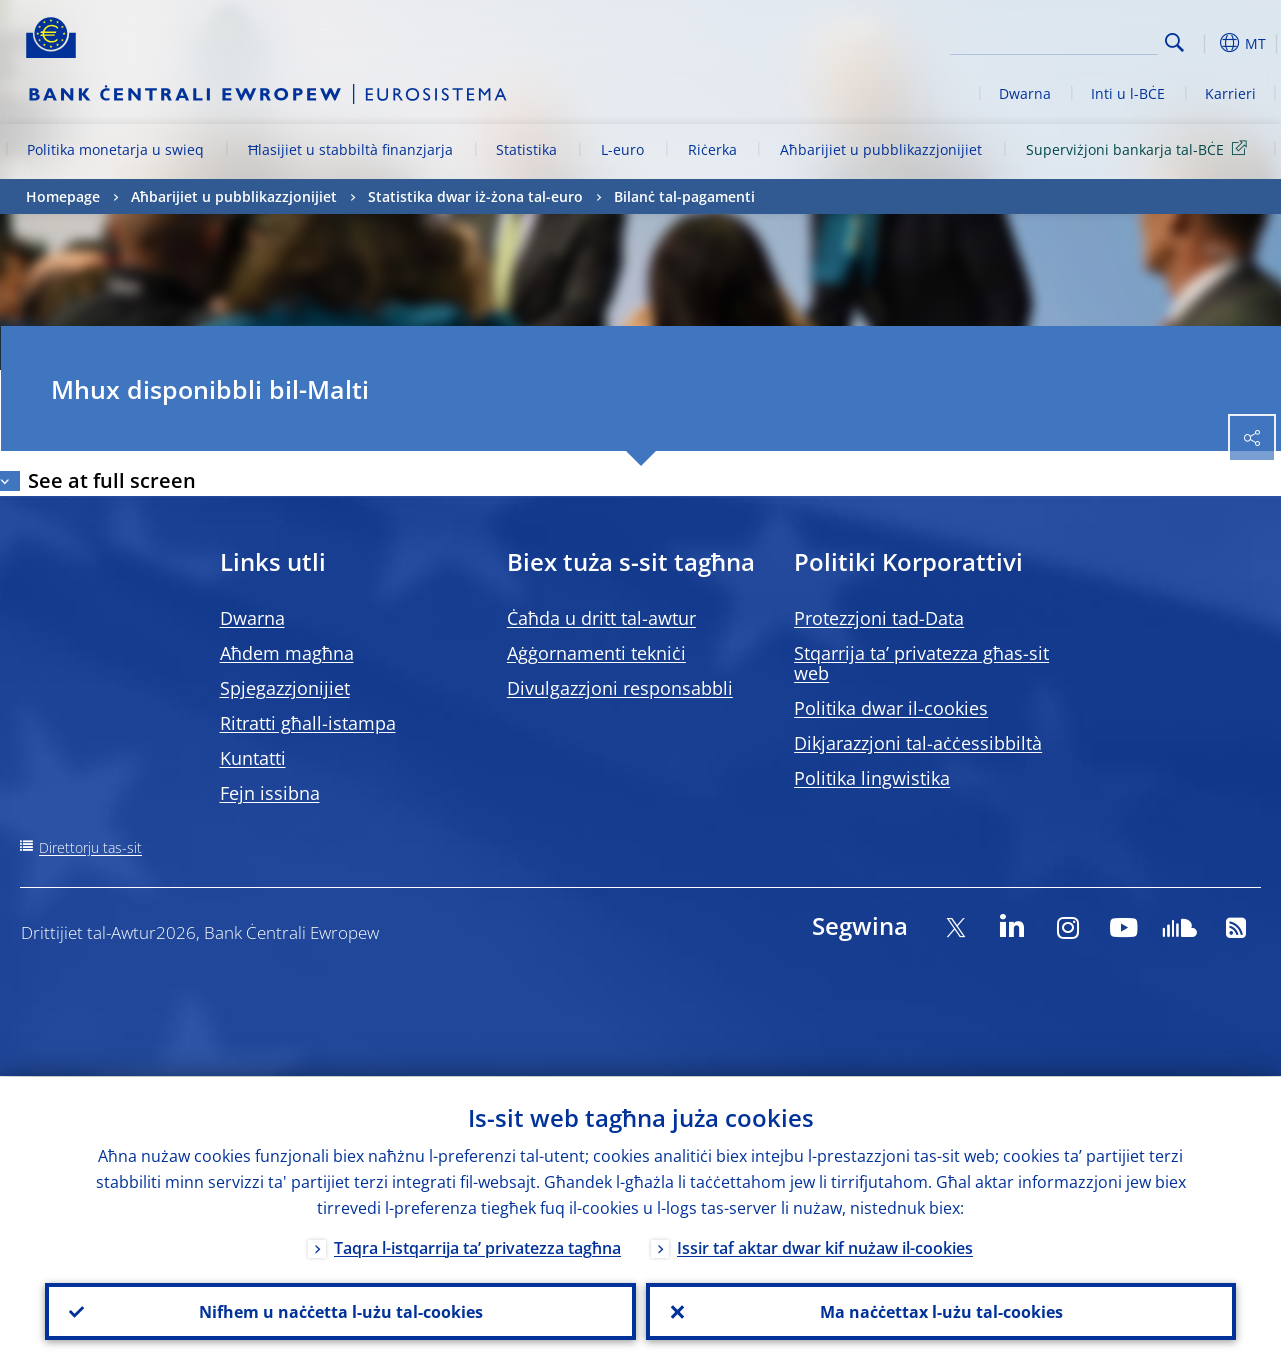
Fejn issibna (270, 793)
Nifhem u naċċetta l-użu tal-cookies (340, 1311)
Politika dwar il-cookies (891, 708)
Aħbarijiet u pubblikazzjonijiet (881, 149)
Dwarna (1025, 93)
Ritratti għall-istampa (308, 723)
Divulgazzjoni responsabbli (620, 688)
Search (1174, 42)
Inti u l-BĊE (1128, 93)
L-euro (622, 149)
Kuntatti (253, 758)
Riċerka (712, 149)
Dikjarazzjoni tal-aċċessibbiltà (918, 743)
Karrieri (1230, 93)
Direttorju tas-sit (90, 847)
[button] (1206, 43)
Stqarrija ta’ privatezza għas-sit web (921, 663)
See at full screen (112, 480)
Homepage (63, 196)
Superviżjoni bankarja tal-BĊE (1140, 148)
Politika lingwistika (872, 778)
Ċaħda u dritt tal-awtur (601, 618)
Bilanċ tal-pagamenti (684, 196)
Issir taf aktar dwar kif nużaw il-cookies (825, 1247)
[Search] (1058, 40)
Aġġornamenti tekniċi (596, 653)
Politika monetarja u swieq (115, 149)
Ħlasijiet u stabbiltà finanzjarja (350, 149)
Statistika (526, 149)
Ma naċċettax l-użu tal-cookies (940, 1311)
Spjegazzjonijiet (285, 688)
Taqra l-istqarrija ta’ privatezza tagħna (477, 1247)
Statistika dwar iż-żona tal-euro (475, 196)
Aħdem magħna (287, 653)
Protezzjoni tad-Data (879, 618)
